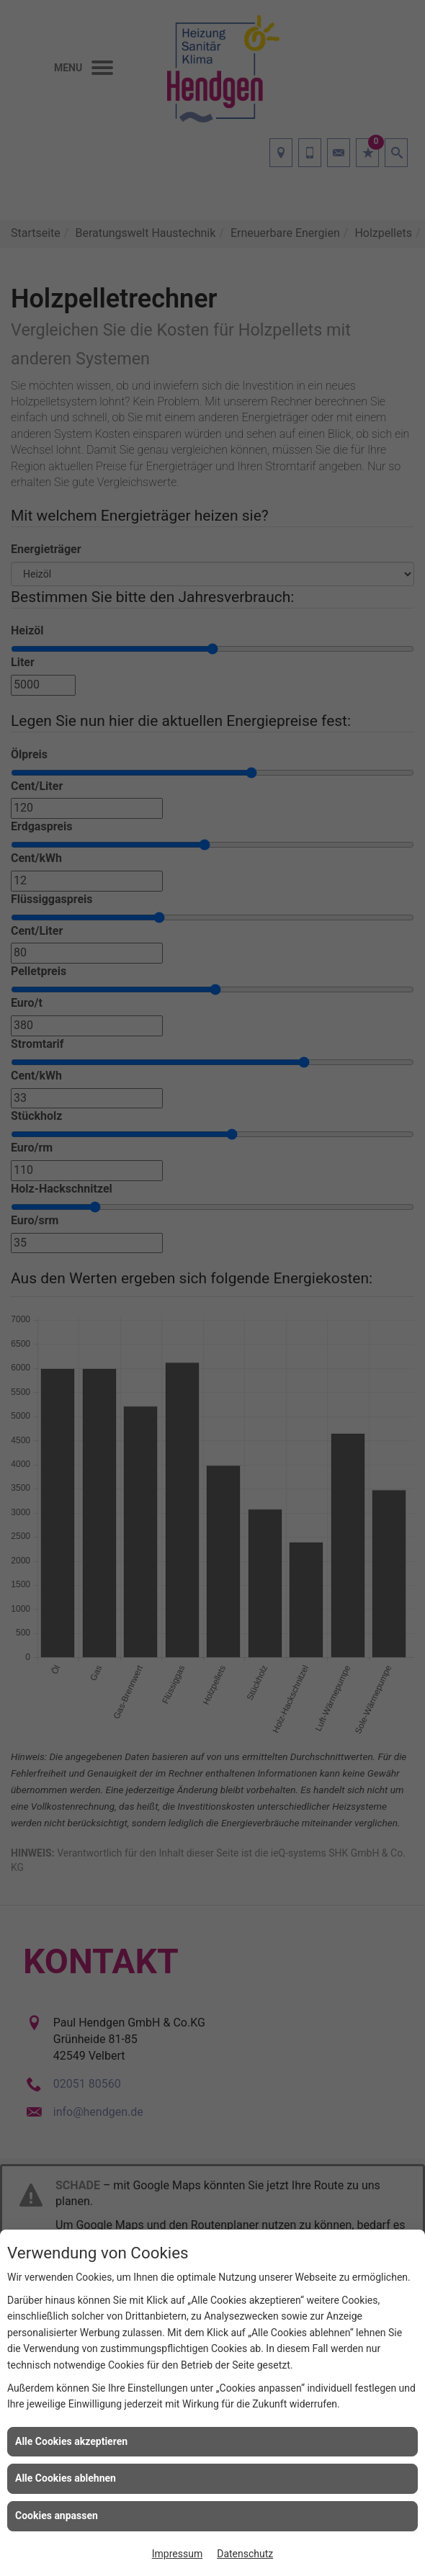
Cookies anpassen (56, 2515)
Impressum (177, 2553)
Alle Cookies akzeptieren (71, 2441)
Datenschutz (245, 2553)
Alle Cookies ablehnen (65, 2478)
